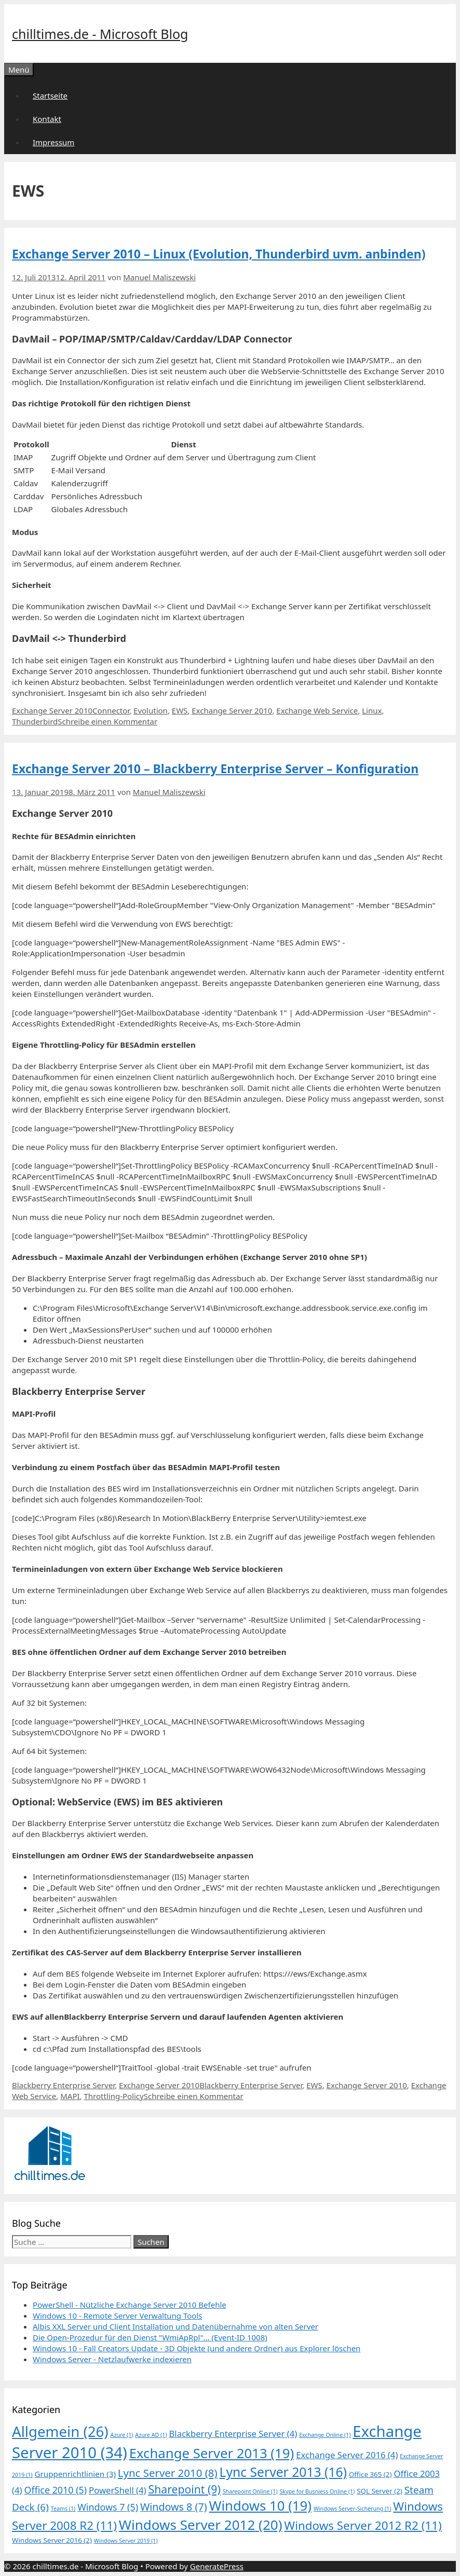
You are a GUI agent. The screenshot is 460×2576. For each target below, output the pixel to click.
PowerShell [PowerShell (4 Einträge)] (117, 2490)
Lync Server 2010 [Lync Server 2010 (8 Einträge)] (168, 2472)
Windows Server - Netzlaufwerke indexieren (112, 2359)
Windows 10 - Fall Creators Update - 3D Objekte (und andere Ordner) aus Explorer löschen (196, 2348)
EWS (180, 710)
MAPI (69, 2096)
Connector (110, 710)
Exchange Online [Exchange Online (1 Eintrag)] (324, 2434)
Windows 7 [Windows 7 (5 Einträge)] (107, 2507)
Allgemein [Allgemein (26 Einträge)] (60, 2431)
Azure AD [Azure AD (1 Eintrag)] (151, 2434)
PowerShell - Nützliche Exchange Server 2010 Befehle (129, 2304)
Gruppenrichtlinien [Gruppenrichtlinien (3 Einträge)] (75, 2474)
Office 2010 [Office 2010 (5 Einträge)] (55, 2490)
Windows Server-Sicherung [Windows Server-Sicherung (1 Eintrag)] (352, 2508)
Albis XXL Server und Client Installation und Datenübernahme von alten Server (175, 2326)
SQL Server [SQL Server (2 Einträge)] (379, 2491)
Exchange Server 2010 (52, 710)
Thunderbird (35, 721)
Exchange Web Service (317, 710)
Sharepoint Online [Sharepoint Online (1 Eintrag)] (250, 2491)
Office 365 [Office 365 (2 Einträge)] (370, 2474)
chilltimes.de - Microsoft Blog (100, 34)
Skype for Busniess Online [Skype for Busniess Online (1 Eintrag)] (317, 2491)
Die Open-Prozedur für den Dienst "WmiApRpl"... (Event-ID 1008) (150, 2337)
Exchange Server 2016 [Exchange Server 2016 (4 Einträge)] (347, 2455)
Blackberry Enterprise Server (63, 2085)
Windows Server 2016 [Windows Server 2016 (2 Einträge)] (52, 2540)
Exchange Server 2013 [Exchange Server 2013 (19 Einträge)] (211, 2453)
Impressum (53, 142)
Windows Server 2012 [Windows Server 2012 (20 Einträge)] (200, 2524)
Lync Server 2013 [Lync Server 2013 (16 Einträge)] (283, 2472)
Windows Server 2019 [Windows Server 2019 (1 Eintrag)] (126, 2540)
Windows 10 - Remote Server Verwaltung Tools (117, 2315)
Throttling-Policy (113, 2096)
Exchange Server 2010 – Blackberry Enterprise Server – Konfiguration (215, 768)
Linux (372, 710)
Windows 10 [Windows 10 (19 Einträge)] (260, 2506)
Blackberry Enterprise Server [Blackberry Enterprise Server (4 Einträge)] (233, 2434)
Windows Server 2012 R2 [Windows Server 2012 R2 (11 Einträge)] (362, 2525)
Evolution (150, 710)
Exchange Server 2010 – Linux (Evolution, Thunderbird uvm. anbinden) (219, 253)
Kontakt (47, 119)
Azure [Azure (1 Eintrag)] (122, 2434)
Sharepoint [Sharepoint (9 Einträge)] (184, 2489)
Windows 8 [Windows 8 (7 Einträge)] (173, 2507)
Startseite (50, 95)
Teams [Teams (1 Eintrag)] (63, 2508)
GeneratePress (216, 2566)
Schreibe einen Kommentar (107, 721)
